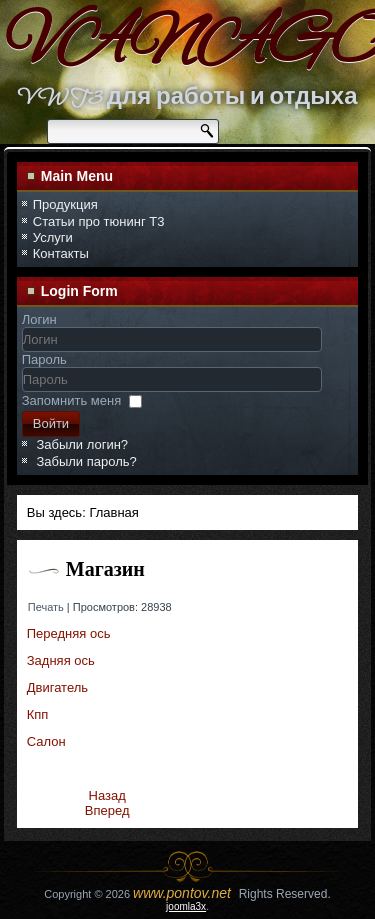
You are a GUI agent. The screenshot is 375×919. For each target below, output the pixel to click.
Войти (51, 423)
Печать (47, 607)
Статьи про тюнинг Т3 (99, 221)
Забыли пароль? (86, 461)
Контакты (61, 253)
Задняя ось (61, 660)
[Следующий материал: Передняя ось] (107, 810)
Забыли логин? (82, 444)
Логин (39, 319)
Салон (46, 741)
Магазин (105, 569)
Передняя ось (69, 633)
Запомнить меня (71, 400)
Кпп (38, 714)
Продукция (65, 204)
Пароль (44, 359)
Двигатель (57, 687)
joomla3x (186, 906)
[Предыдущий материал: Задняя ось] (107, 795)
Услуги (53, 237)
